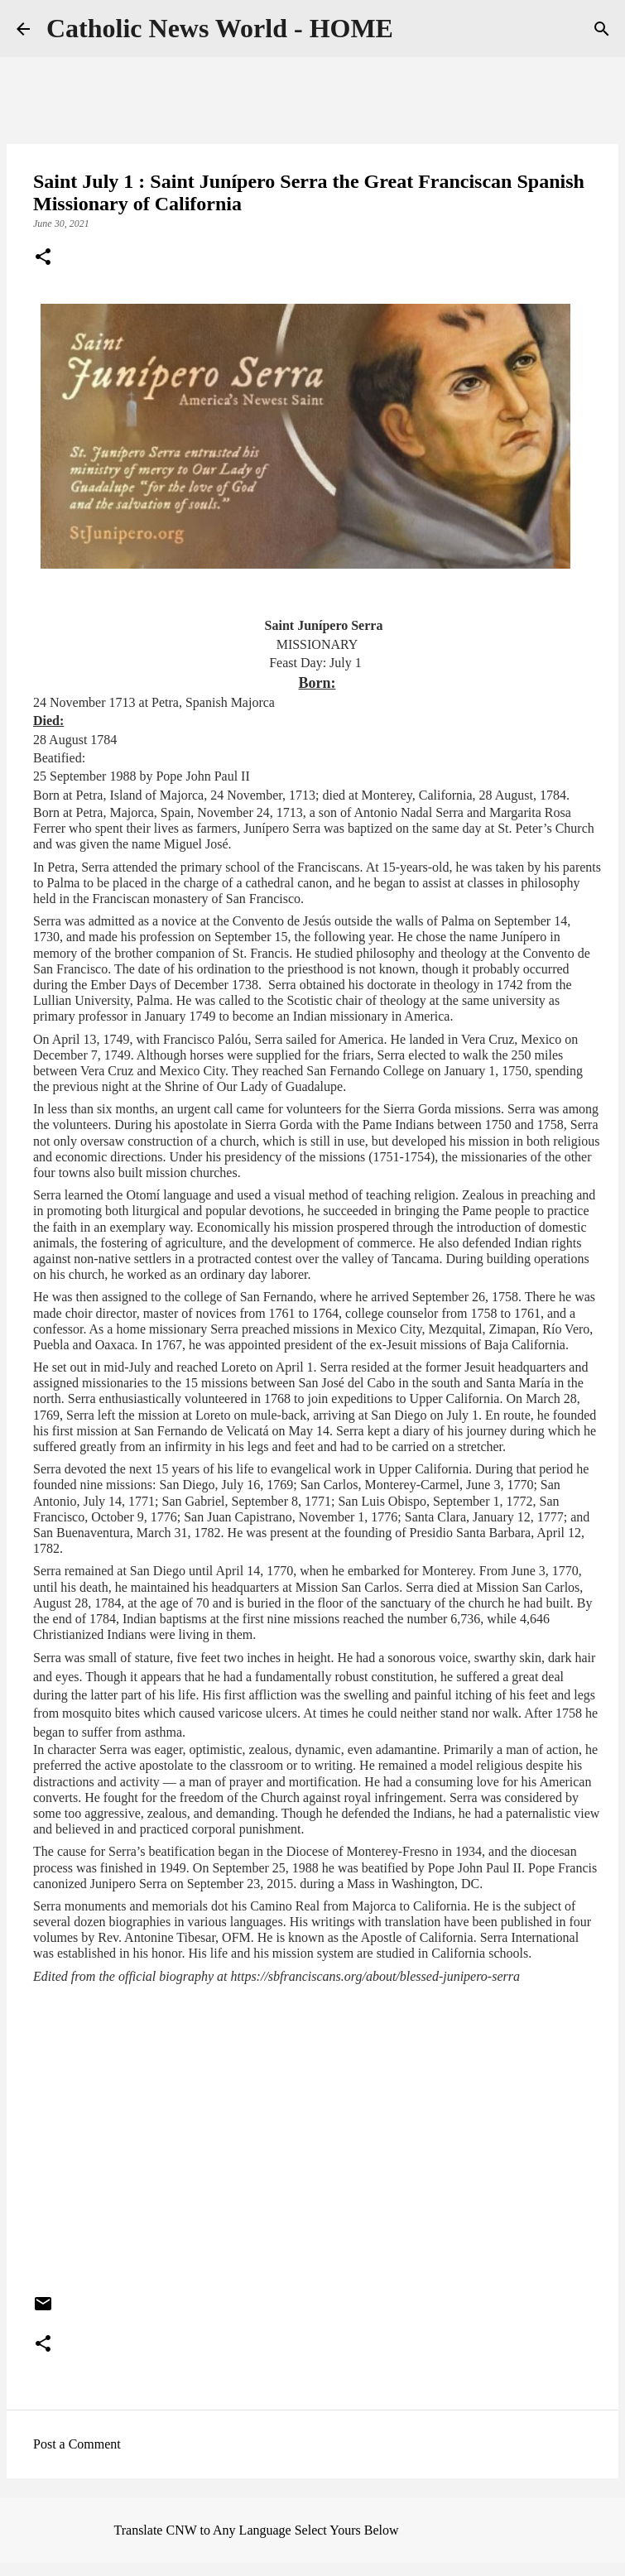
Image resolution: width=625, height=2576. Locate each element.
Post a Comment (77, 2444)
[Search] (602, 29)
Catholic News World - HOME (219, 28)
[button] (43, 258)
